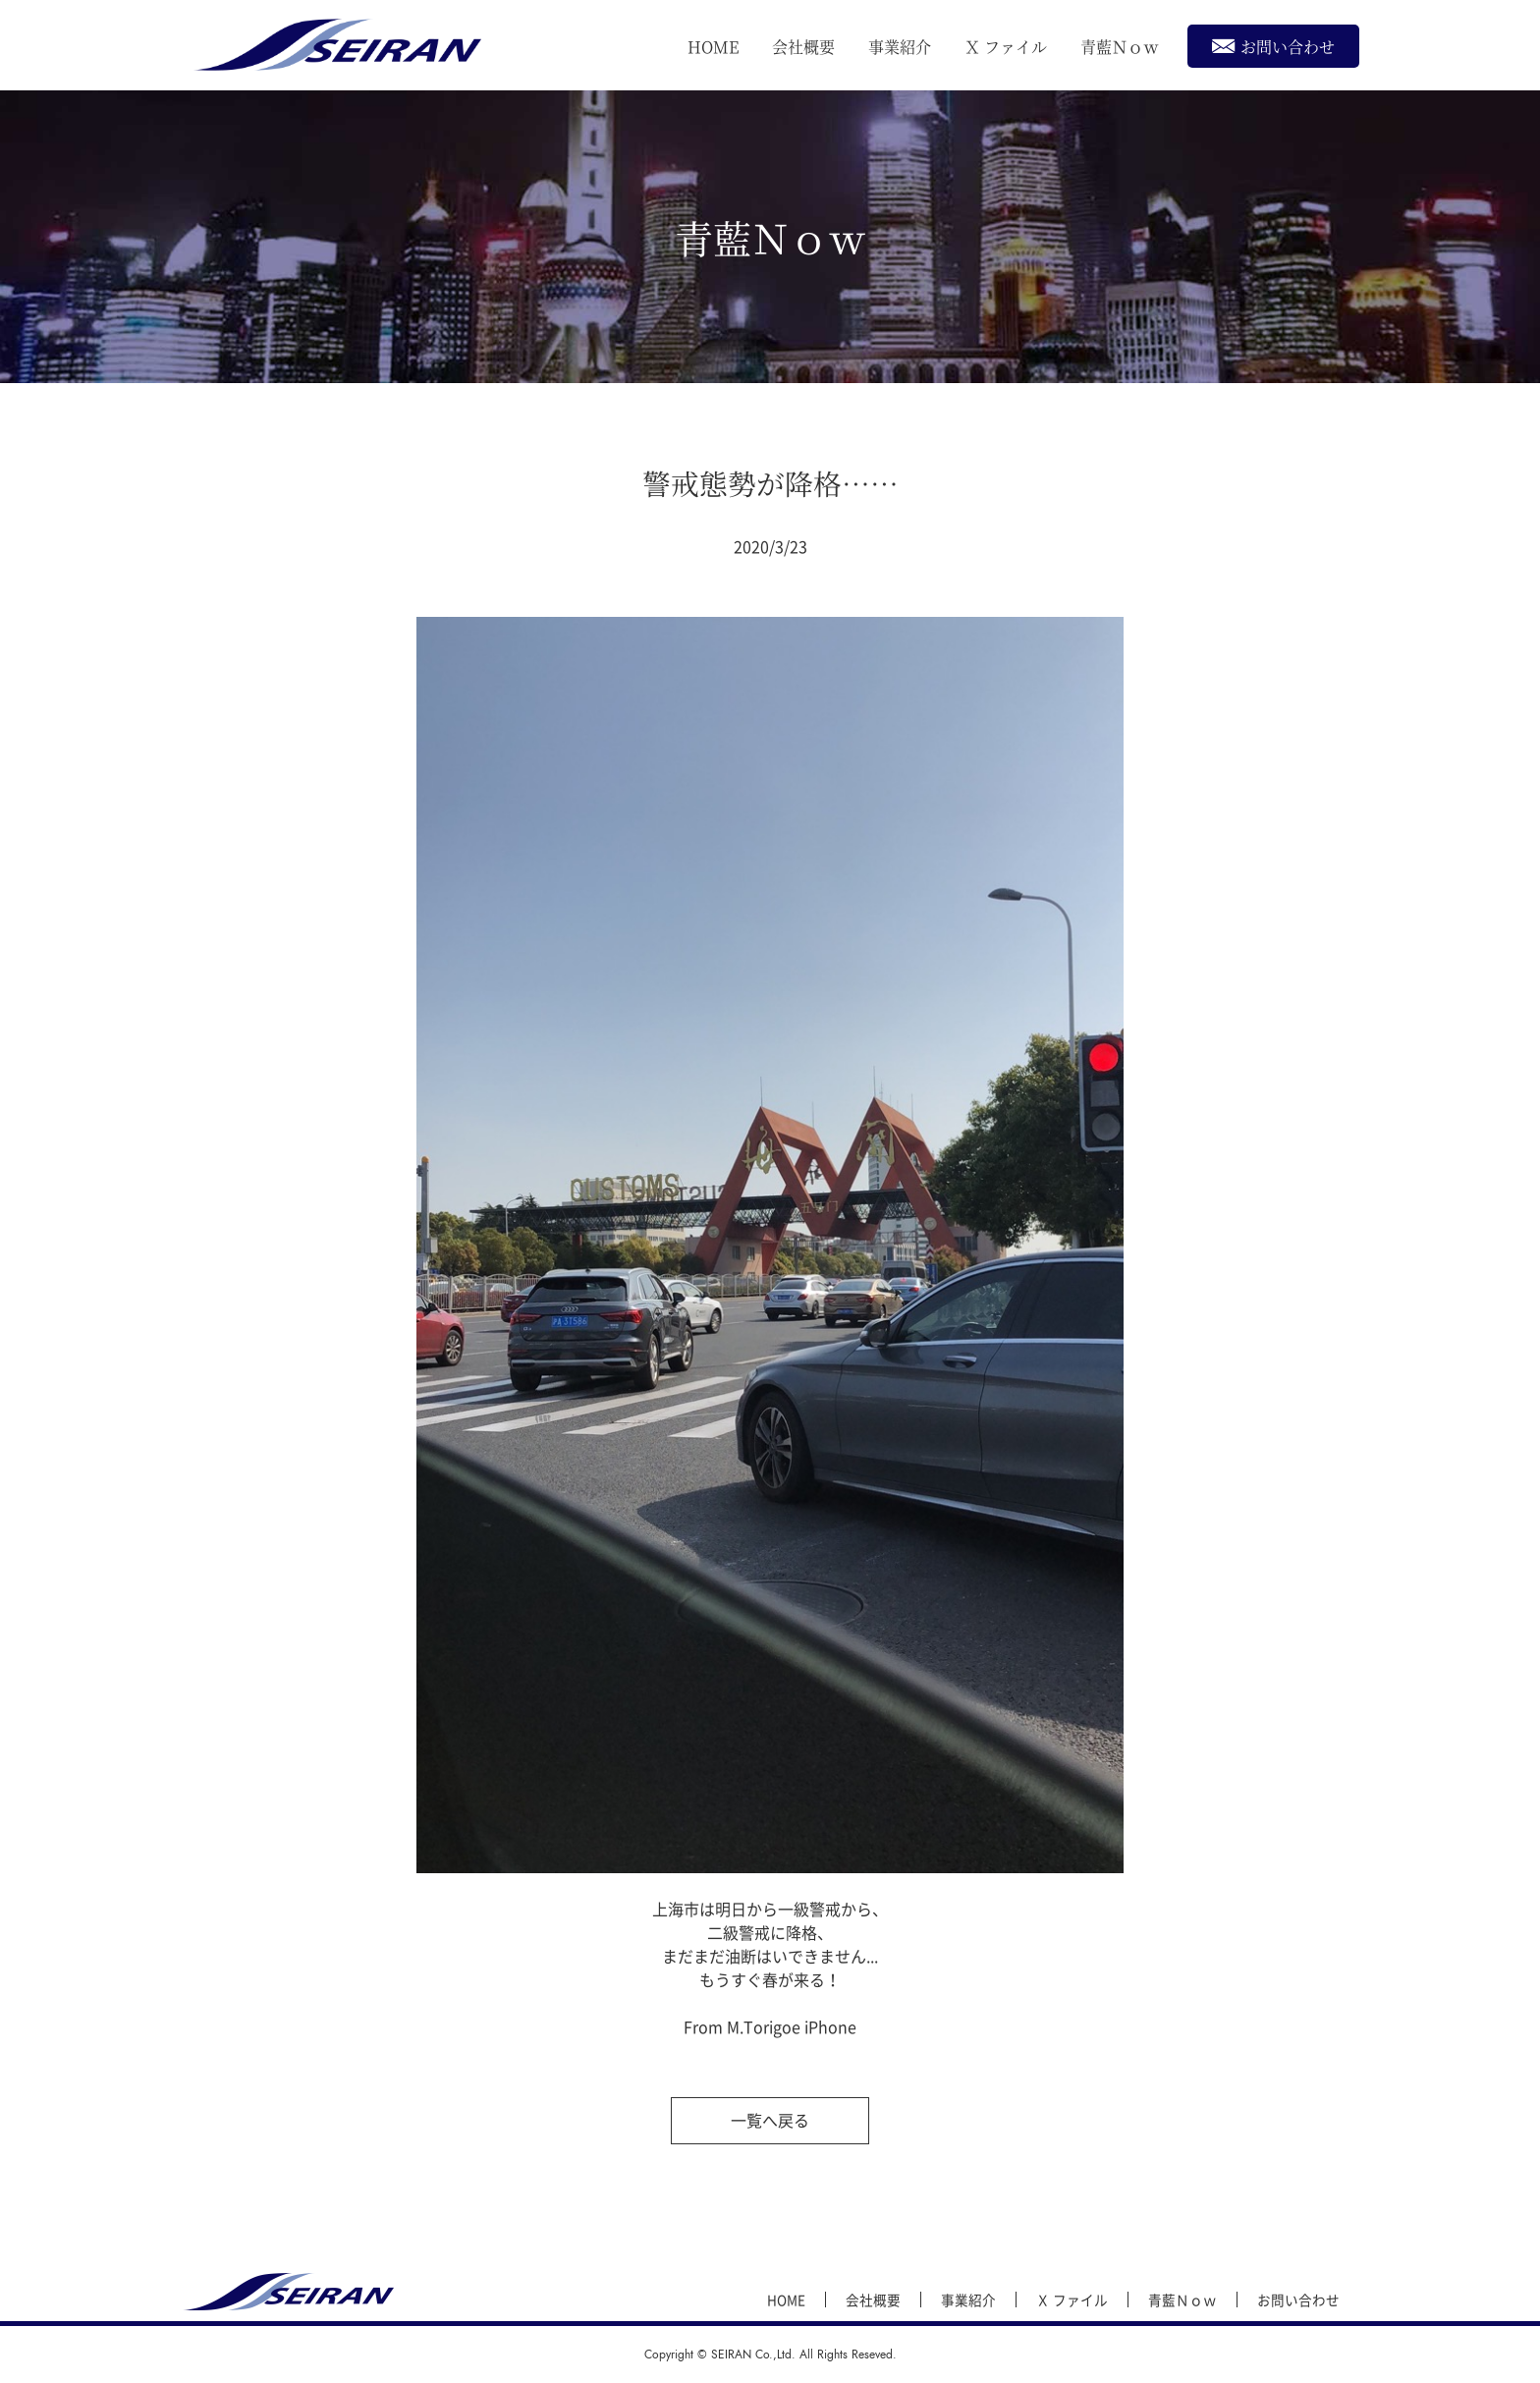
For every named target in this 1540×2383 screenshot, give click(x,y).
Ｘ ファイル (1005, 46)
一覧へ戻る (770, 2120)
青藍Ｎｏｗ (1119, 46)
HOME (713, 46)
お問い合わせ (1273, 45)
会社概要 (803, 46)
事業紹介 (899, 46)
